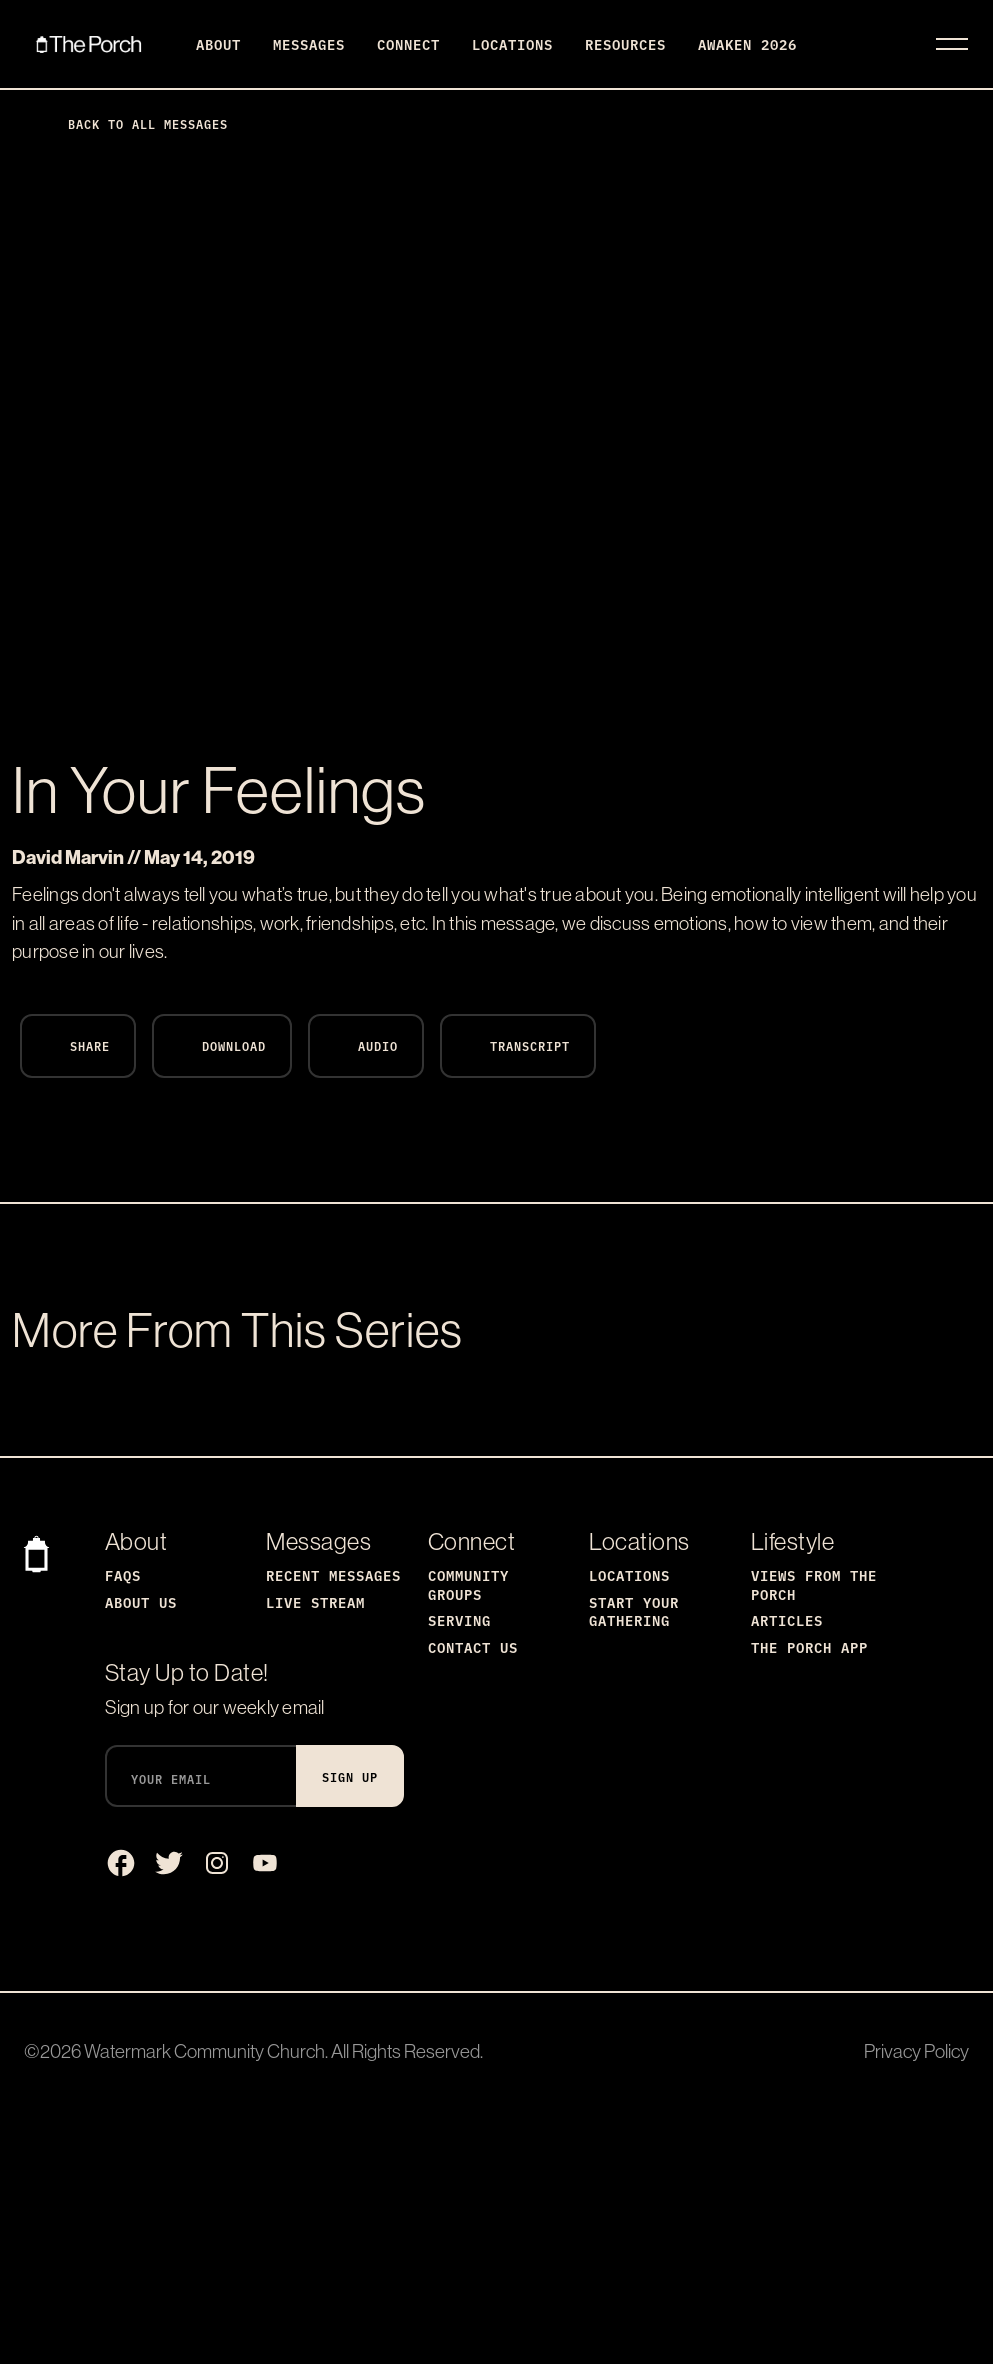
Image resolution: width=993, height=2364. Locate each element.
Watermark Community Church (204, 2051)
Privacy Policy (916, 2051)
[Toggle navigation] (952, 44)
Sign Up (350, 1776)
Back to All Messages (132, 123)
